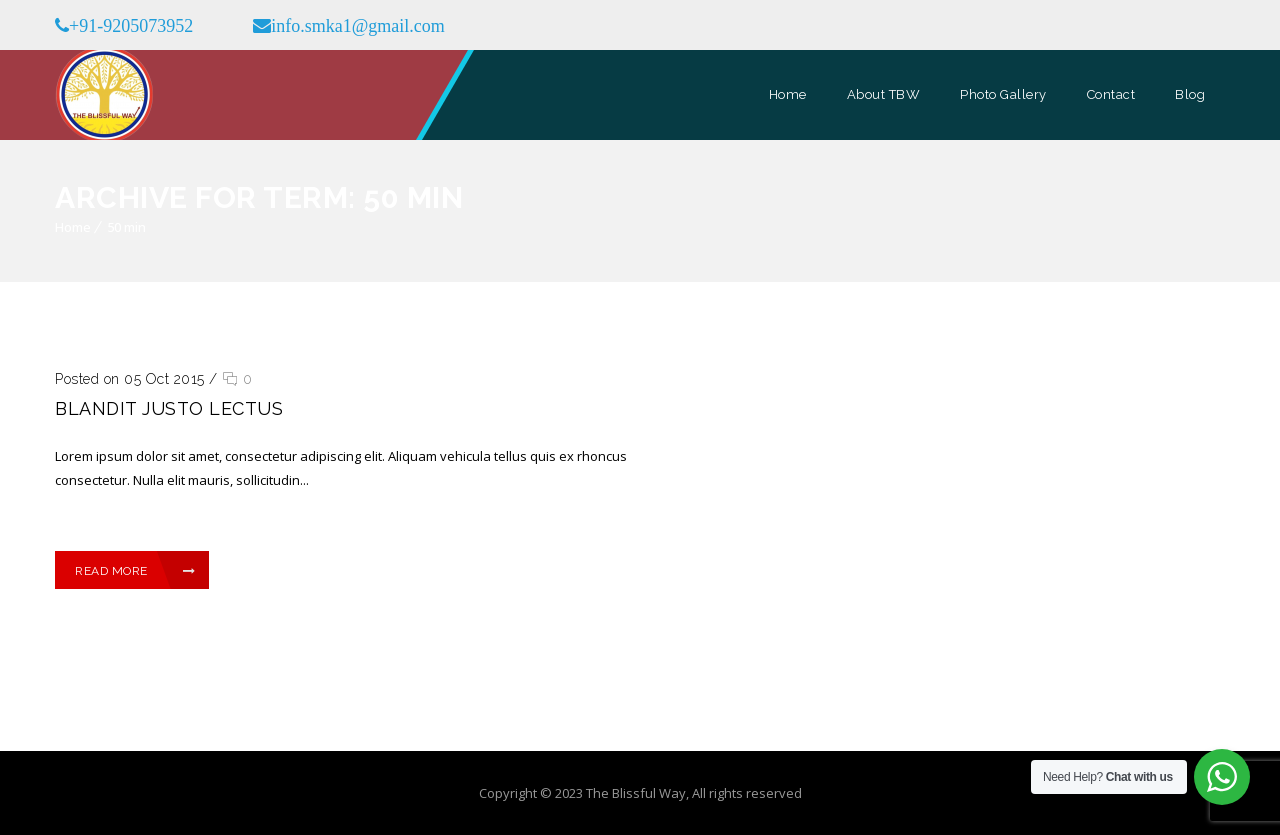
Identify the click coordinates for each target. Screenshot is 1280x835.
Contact (1111, 94)
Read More (135, 571)
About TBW (884, 94)
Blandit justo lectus (169, 408)
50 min (126, 227)
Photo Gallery (1003, 94)
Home (788, 94)
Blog (1190, 94)
